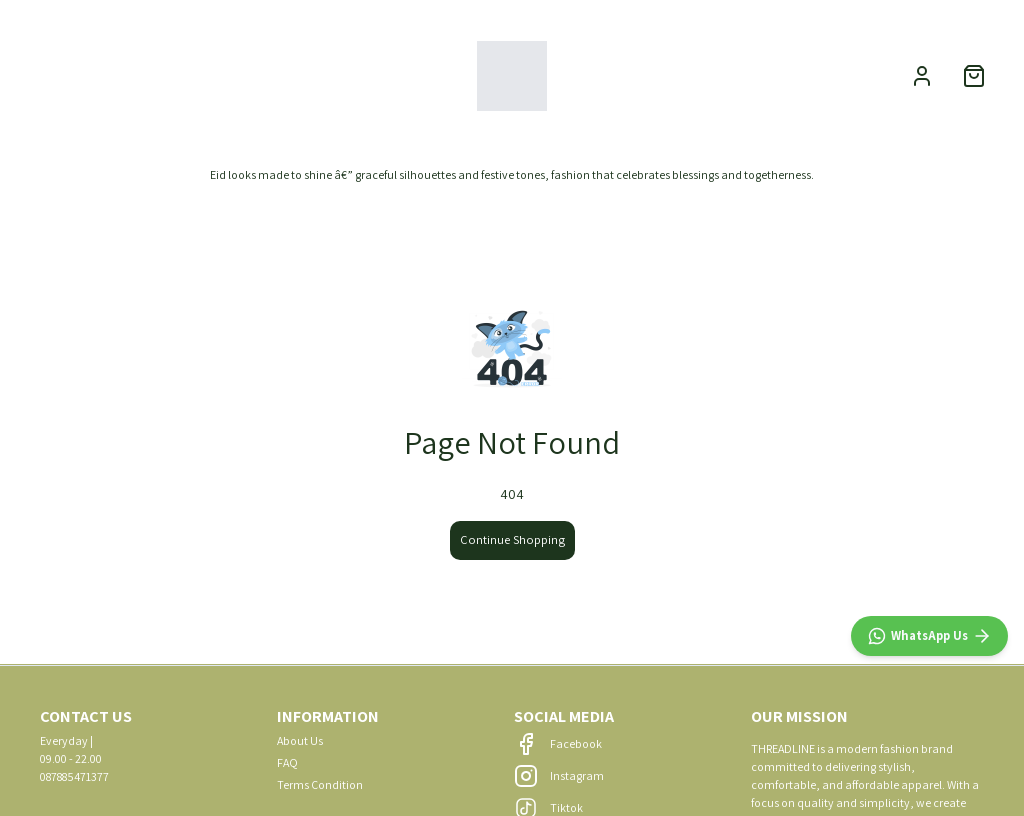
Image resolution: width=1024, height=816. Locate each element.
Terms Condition (320, 784)
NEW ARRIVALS (75, 75)
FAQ (287, 762)
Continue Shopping (512, 539)
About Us (300, 740)
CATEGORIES (199, 75)
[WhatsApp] (929, 636)
